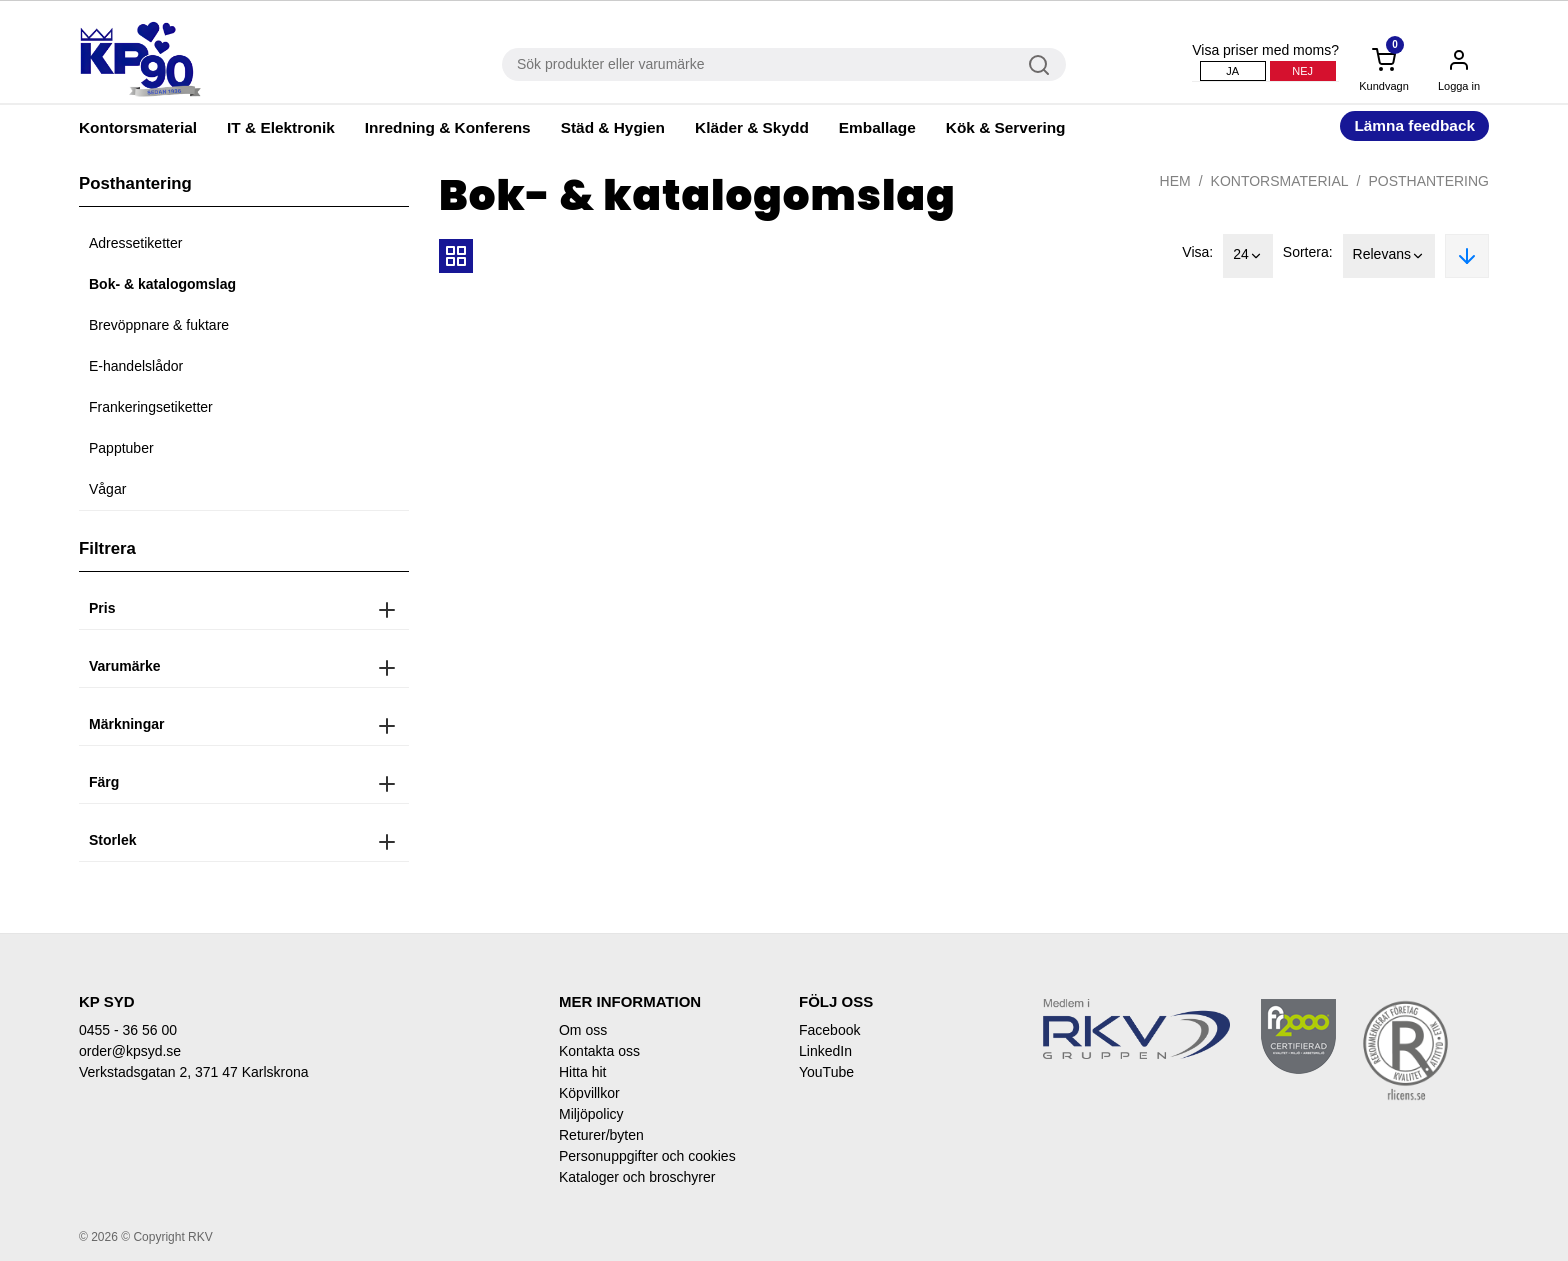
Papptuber (121, 448)
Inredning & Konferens (448, 127)
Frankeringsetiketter (151, 407)
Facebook (829, 1030)
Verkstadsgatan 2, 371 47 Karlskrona (194, 1072)
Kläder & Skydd (752, 127)
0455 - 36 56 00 (128, 1030)
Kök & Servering (1006, 127)
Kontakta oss (599, 1051)
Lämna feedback (1414, 125)
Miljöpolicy (591, 1114)
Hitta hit (582, 1072)
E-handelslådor (136, 366)
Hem (1175, 181)
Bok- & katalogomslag (162, 284)
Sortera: (1308, 252)
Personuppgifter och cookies (647, 1156)
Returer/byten (601, 1135)
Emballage (877, 127)
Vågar (107, 489)
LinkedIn (825, 1051)
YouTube (826, 1072)
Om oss (583, 1030)
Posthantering (1428, 181)
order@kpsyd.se (130, 1051)
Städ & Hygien (613, 127)
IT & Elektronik (281, 127)
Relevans (1389, 256)
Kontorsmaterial (138, 127)
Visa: (1197, 252)
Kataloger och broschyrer (637, 1177)
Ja (1232, 71)
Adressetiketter (135, 243)
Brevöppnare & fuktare (159, 325)
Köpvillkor (589, 1093)
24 (1248, 256)
